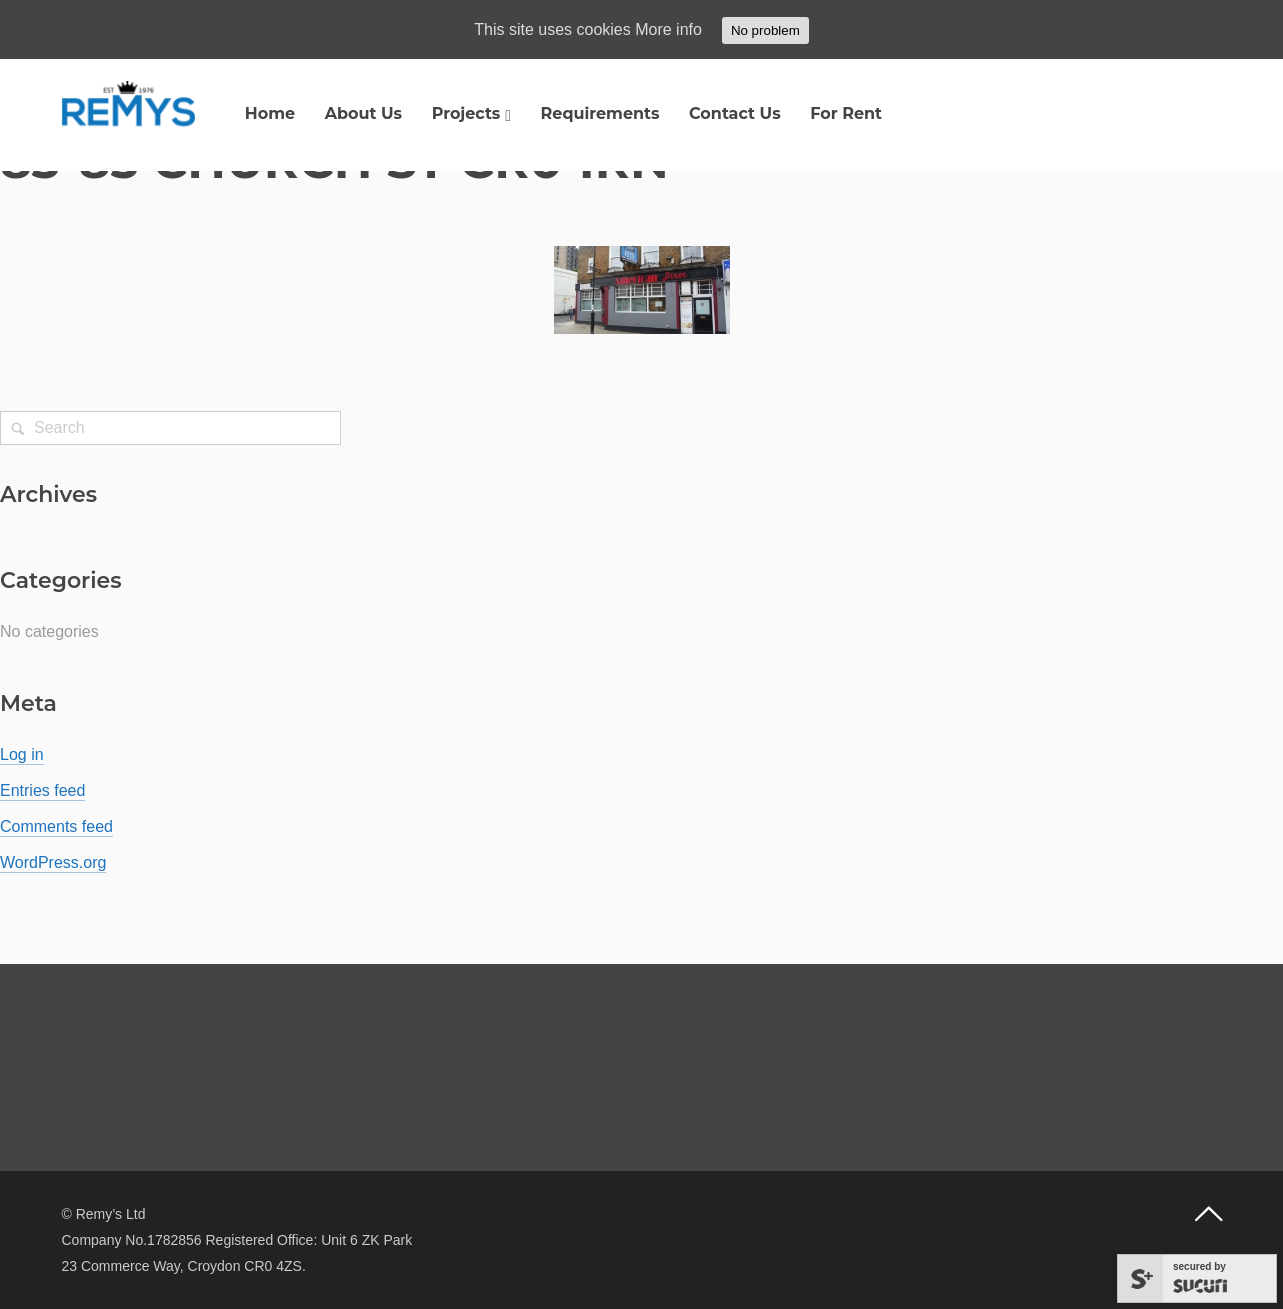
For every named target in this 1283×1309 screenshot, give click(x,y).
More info (668, 29)
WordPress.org (53, 862)
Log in (22, 754)
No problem (765, 30)
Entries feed (42, 790)
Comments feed (56, 826)
